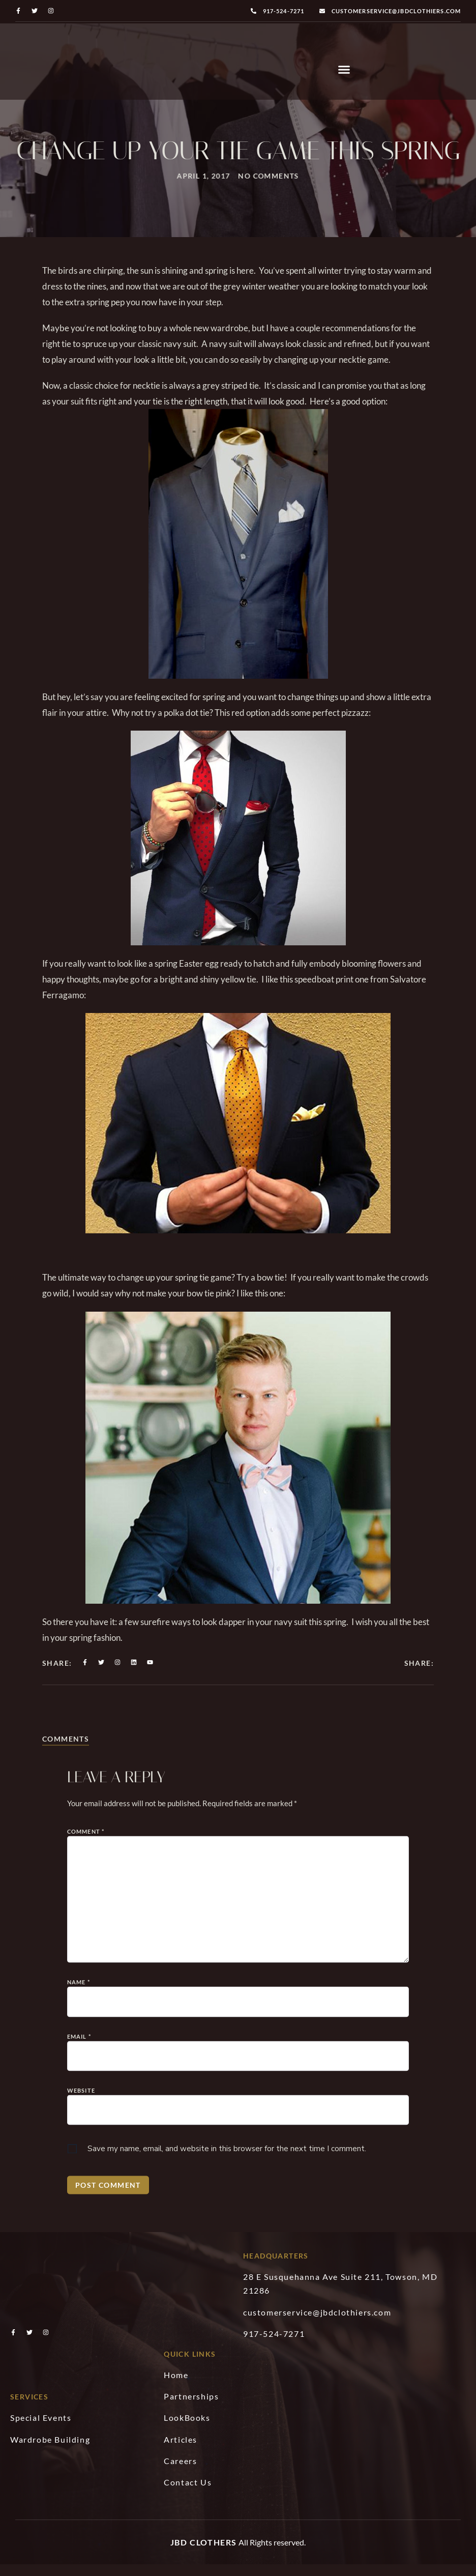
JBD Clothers (203, 2552)
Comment (85, 2177)
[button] (344, 74)
